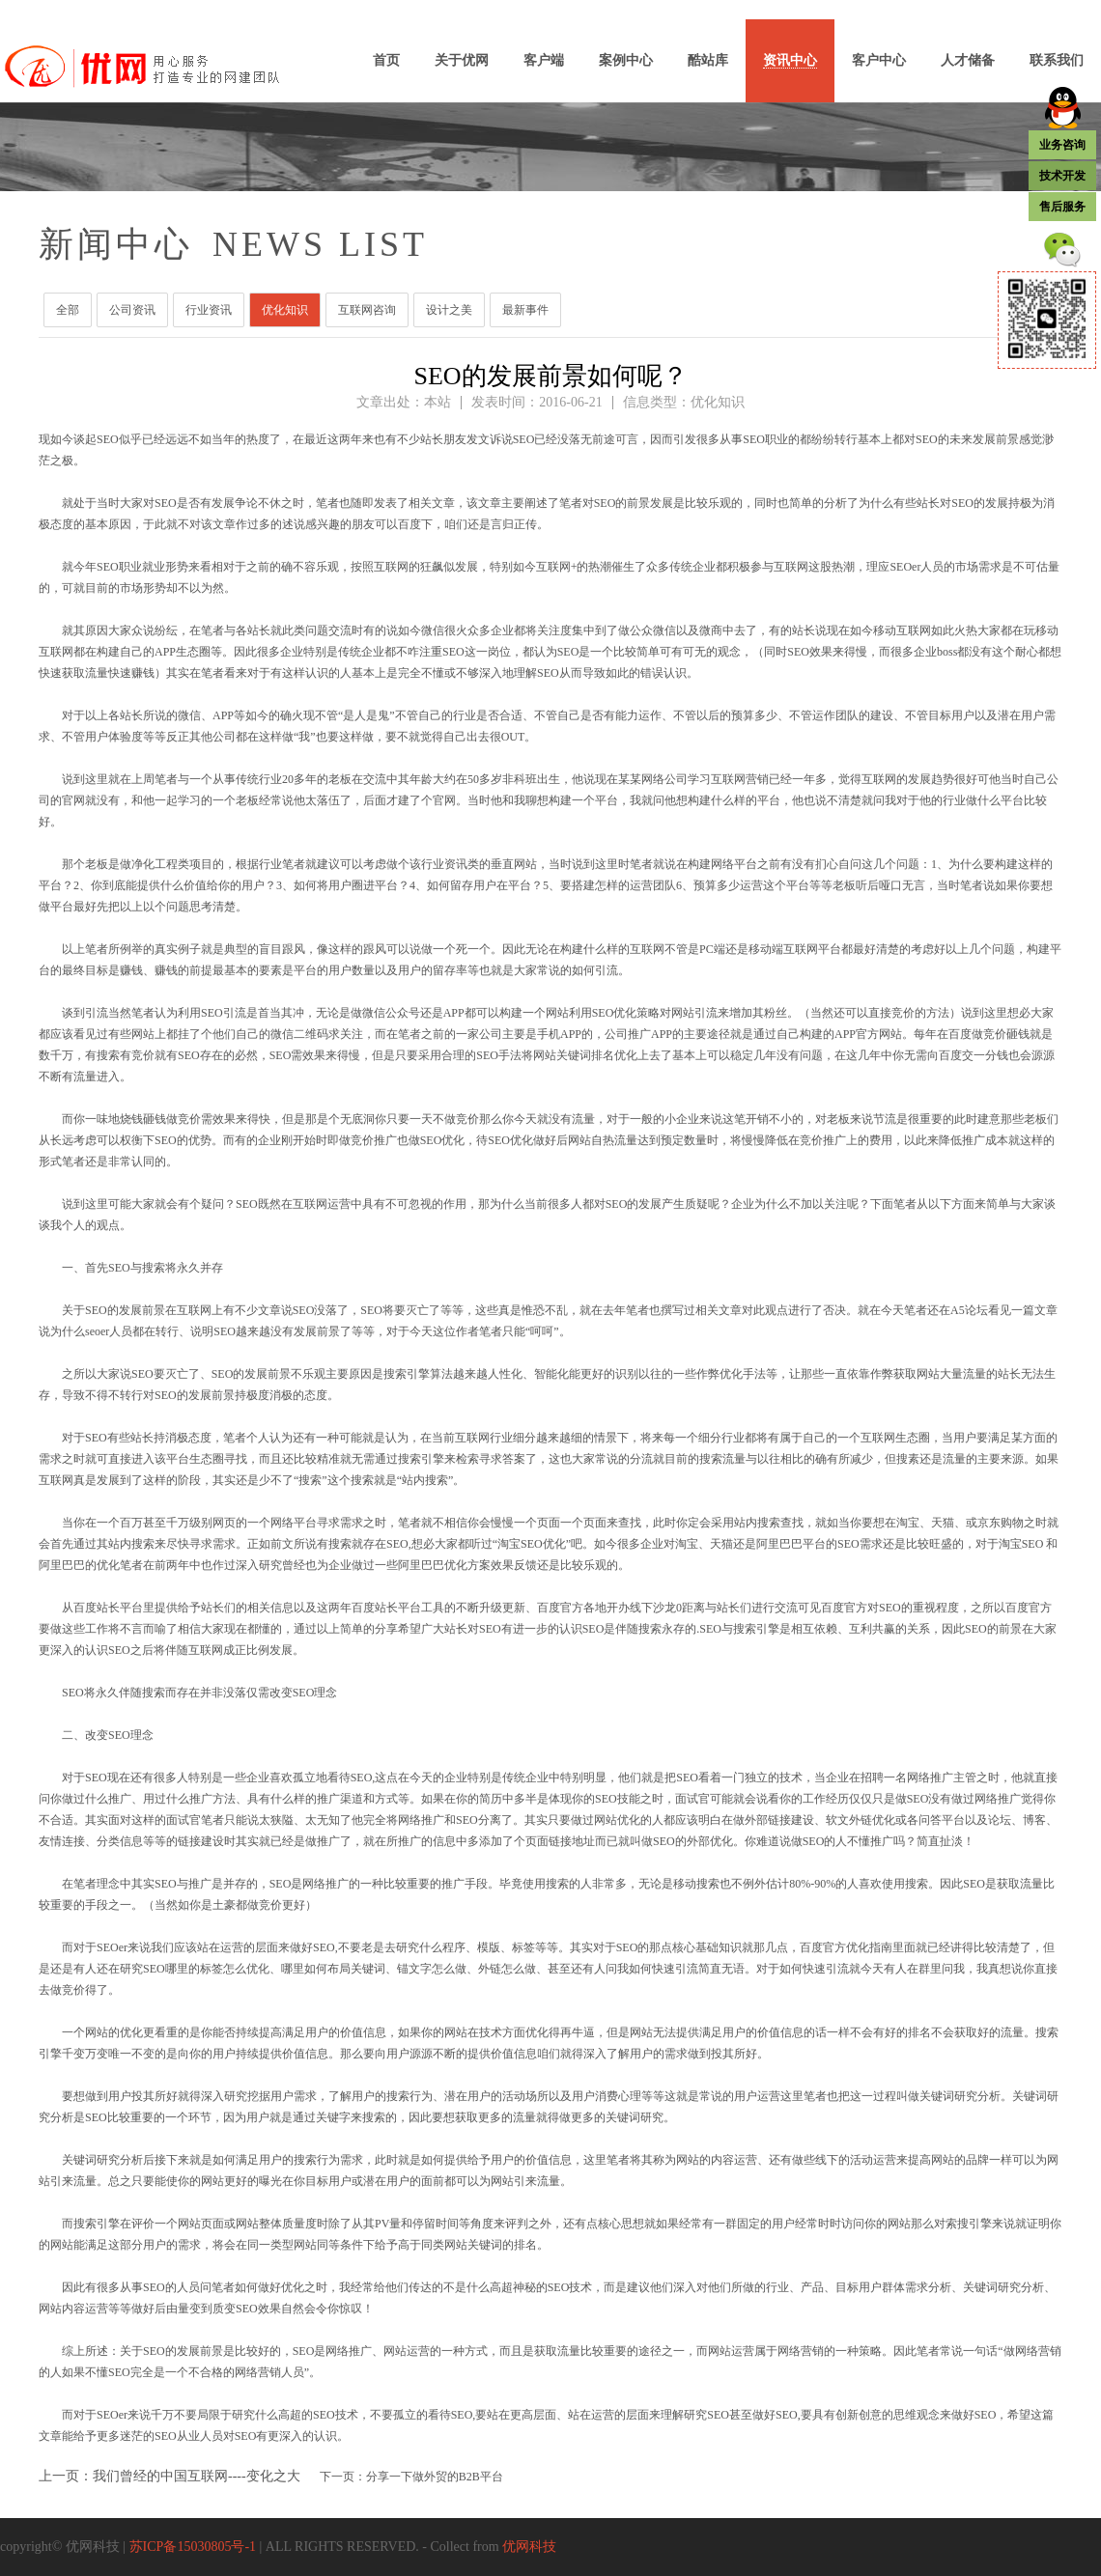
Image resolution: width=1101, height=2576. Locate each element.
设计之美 (449, 310)
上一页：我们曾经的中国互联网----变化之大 (169, 2476)
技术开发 (1062, 175)
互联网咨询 (367, 310)
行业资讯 (208, 310)
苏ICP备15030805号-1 (192, 2546)
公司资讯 (132, 310)
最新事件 (525, 310)
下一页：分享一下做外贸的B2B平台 (411, 2476)
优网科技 (529, 2546)
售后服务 (1062, 206)
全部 (67, 310)
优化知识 (285, 310)
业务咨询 (1062, 145)
